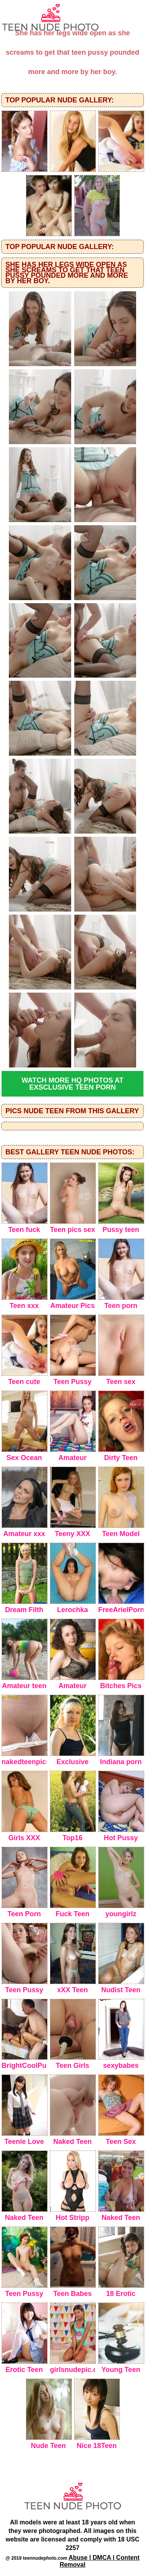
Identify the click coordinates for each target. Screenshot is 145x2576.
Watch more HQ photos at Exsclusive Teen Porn (72, 1083)
